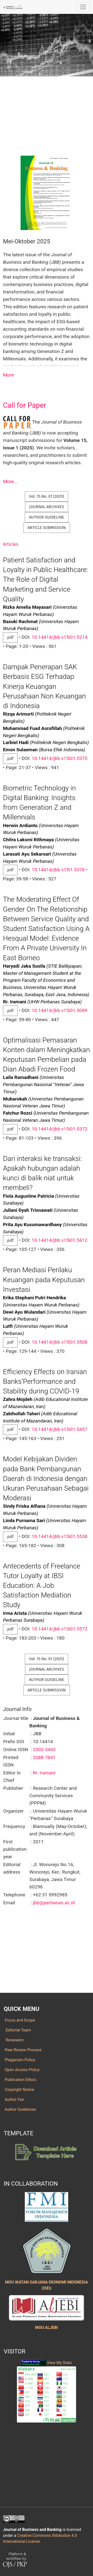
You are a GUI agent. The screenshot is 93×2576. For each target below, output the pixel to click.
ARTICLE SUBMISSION (47, 527)
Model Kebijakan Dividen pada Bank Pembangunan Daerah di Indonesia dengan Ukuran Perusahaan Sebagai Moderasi (46, 1478)
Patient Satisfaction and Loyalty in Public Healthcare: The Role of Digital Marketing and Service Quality (45, 579)
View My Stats (59, 2362)
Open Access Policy (21, 2069)
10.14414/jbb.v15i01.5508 (59, 1342)
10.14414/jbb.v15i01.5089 (59, 1010)
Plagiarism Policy (19, 2059)
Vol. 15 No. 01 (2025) (46, 496)
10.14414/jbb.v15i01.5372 (59, 1129)
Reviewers (14, 2040)
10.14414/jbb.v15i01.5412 (59, 1240)
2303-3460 (44, 1749)
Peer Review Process (23, 2050)
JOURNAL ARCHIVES (46, 506)
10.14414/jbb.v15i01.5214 (59, 637)
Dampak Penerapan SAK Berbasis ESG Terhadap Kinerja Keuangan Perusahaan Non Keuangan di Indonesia (44, 686)
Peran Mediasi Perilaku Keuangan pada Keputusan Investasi (44, 1279)
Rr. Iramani (44, 1773)
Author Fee (14, 2099)
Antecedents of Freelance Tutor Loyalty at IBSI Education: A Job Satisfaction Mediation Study (41, 1585)
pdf (10, 637)
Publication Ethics (20, 2079)
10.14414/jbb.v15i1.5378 (58, 870)
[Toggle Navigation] (83, 7)
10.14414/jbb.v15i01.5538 (59, 1536)
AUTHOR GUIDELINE (46, 517)
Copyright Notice (19, 2089)
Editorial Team (17, 2030)
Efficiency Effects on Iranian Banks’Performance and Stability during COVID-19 (45, 1381)
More (8, 375)
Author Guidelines (20, 2109)
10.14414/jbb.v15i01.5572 (59, 1629)
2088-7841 (44, 1757)
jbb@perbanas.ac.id (54, 1903)
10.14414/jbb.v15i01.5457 (59, 1429)
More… (10, 481)
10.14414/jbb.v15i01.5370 (59, 758)
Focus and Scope (19, 2020)
